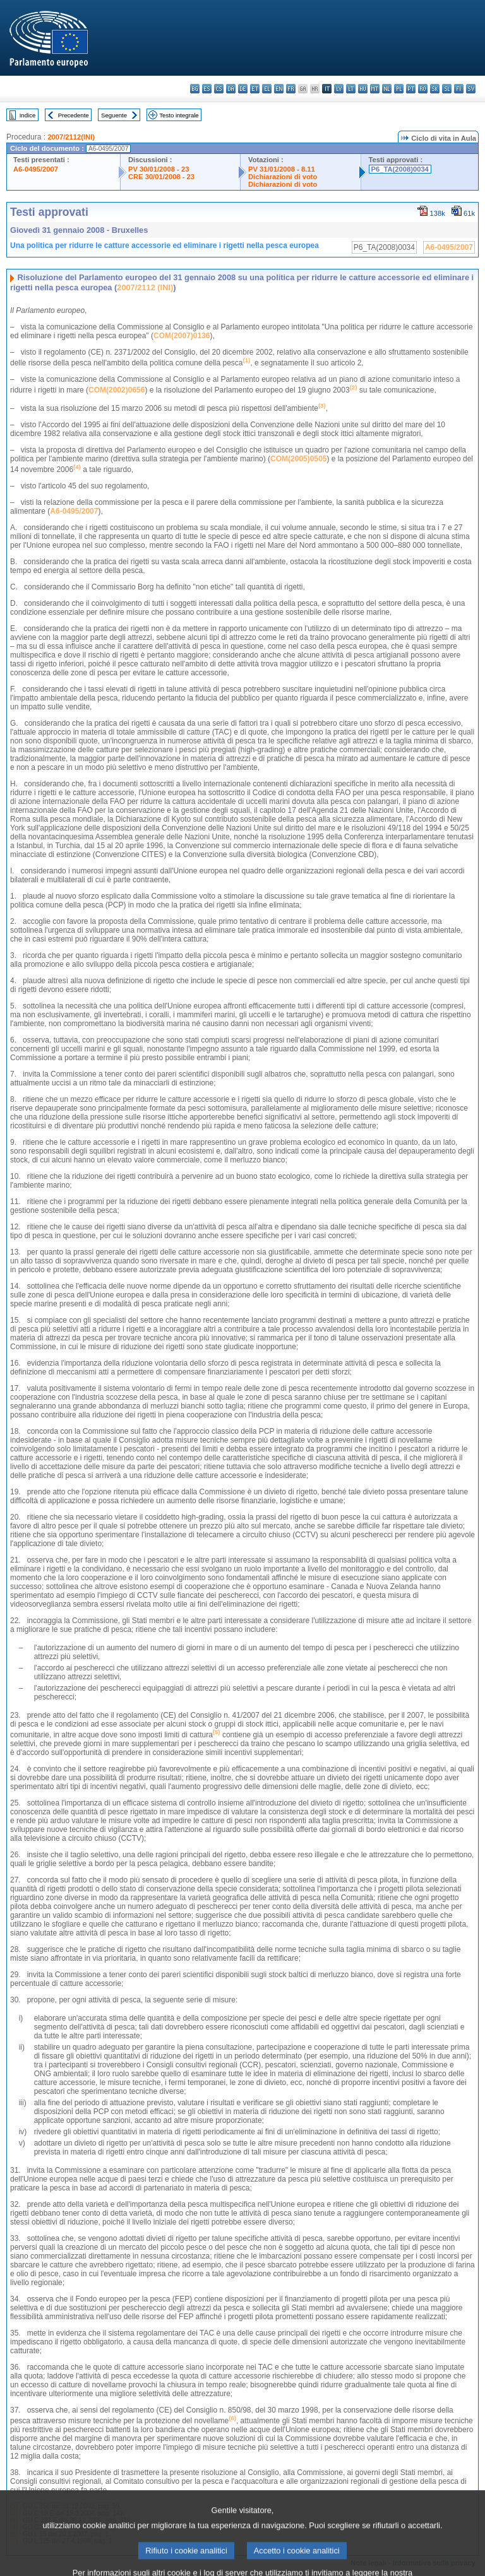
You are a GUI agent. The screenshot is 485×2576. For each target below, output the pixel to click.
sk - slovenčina (435, 88)
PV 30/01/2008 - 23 (158, 169)
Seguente (114, 115)
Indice (28, 115)
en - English (279, 88)
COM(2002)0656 (116, 390)
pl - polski (399, 88)
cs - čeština (219, 88)
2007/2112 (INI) (145, 287)
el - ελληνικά (267, 88)
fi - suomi (459, 88)
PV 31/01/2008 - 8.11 (281, 169)
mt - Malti (375, 88)
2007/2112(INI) (71, 137)
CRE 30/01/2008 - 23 (161, 176)
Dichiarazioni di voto (282, 176)
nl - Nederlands (387, 88)
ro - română (423, 88)
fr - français (291, 88)
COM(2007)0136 (181, 335)
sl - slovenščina (447, 88)
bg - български (195, 88)
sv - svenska (471, 88)
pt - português (411, 88)
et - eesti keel (255, 88)
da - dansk (231, 88)
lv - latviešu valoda (339, 88)
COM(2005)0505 (298, 458)
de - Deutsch (243, 88)
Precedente (73, 115)
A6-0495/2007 (35, 169)
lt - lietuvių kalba (351, 88)
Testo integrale (178, 115)
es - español (207, 88)
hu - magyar (363, 88)
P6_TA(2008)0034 (400, 169)
